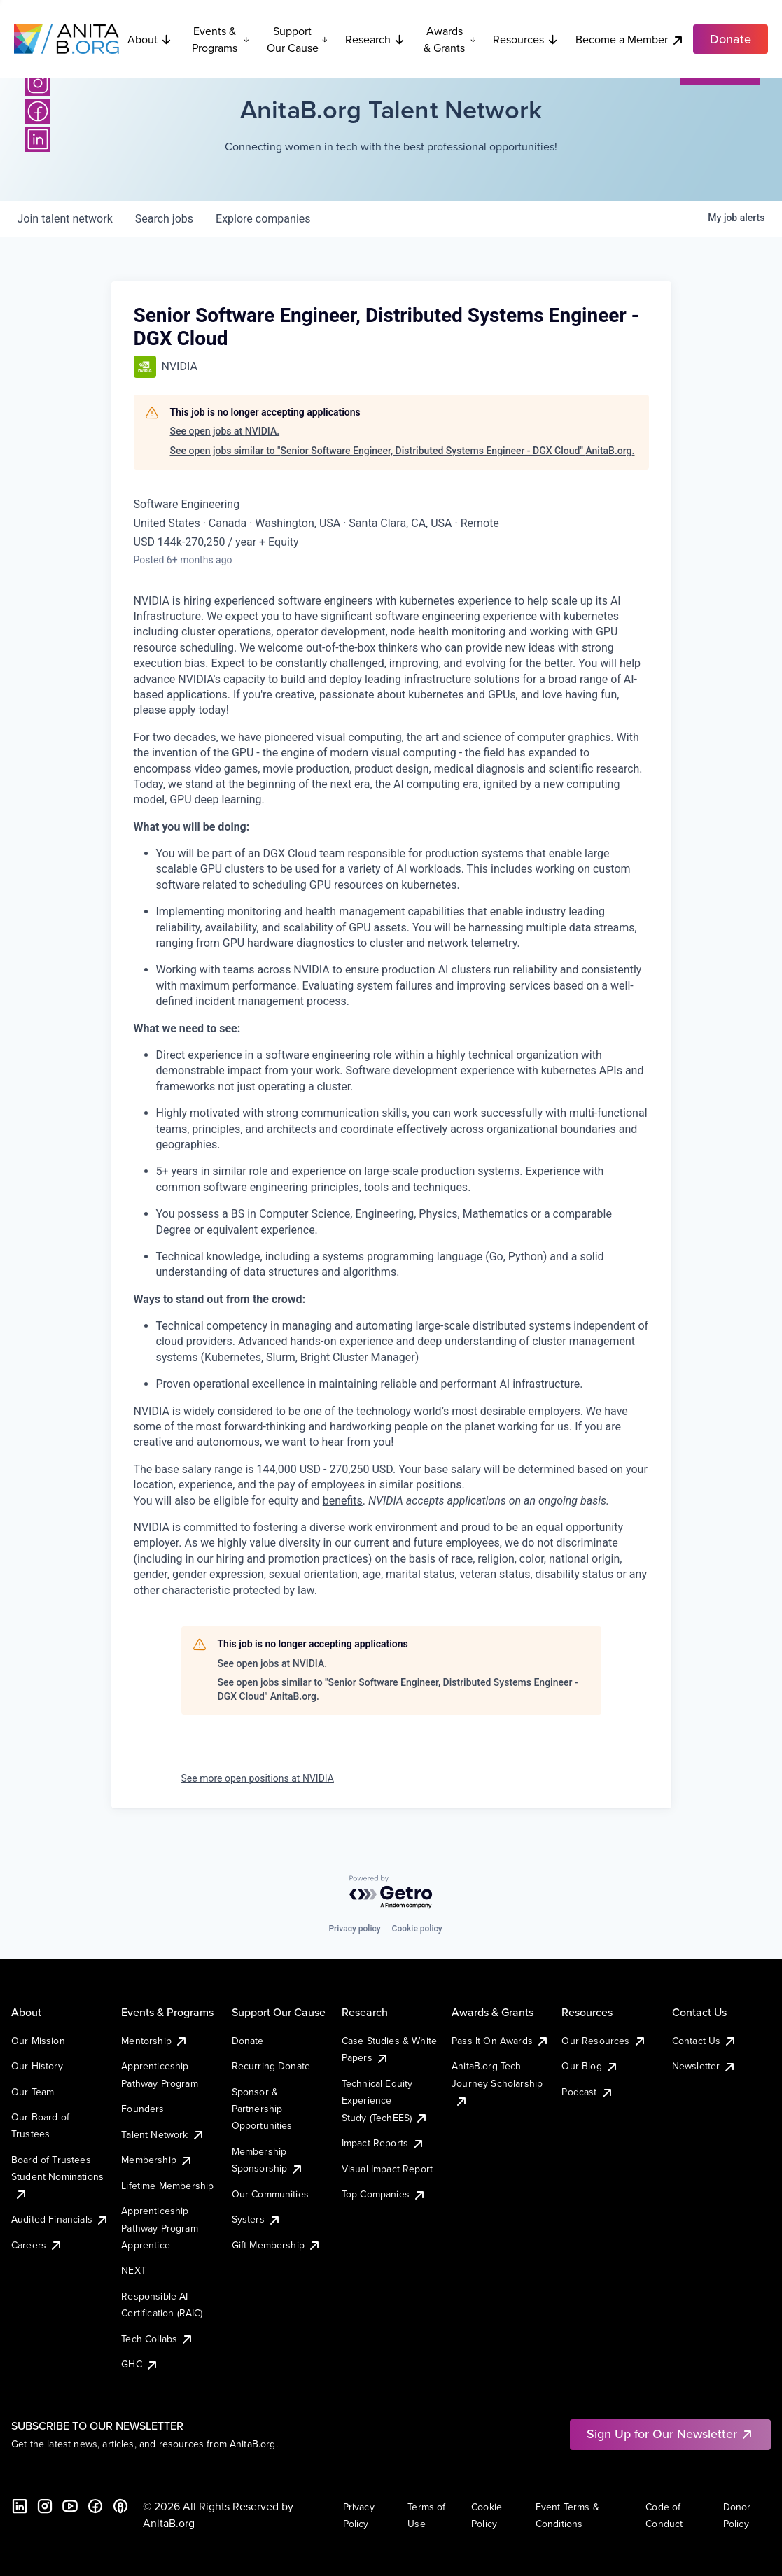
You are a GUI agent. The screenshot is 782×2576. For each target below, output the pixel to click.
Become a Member (630, 39)
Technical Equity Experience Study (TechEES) (385, 2100)
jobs (164, 218)
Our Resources (603, 2041)
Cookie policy (417, 1929)
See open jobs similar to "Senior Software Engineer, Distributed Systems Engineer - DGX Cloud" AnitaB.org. (402, 450)
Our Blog (589, 2066)
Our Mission (38, 2041)
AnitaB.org (169, 2523)
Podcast (587, 2092)
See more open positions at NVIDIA (257, 1778)
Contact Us (705, 2041)
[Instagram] (37, 83)
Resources (526, 39)
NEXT (133, 2270)
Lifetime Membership (167, 2186)
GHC (139, 2364)
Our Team (32, 2092)
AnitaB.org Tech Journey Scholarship (497, 2083)
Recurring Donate (271, 2066)
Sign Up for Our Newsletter (670, 2433)
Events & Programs (221, 39)
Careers (37, 2245)
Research (375, 39)
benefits (343, 1500)
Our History (37, 2066)
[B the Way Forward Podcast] (120, 2506)
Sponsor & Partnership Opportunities (262, 2109)
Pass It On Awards (501, 2041)
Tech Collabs (157, 2339)
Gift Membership (276, 2245)
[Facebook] (37, 111)
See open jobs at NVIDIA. (225, 431)
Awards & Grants (450, 39)
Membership (157, 2160)
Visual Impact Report (387, 2169)
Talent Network (162, 2134)
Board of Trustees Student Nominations (57, 2177)
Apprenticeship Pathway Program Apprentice (159, 2228)
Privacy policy (354, 1929)
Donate (248, 2041)
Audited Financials (60, 2219)
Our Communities (270, 2194)
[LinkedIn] (37, 139)
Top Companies (384, 2194)
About (149, 39)
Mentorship (154, 2041)
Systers (256, 2219)
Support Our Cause (297, 39)
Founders (142, 2109)
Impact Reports (383, 2143)
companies (263, 218)
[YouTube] (70, 2506)
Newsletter (704, 2066)
